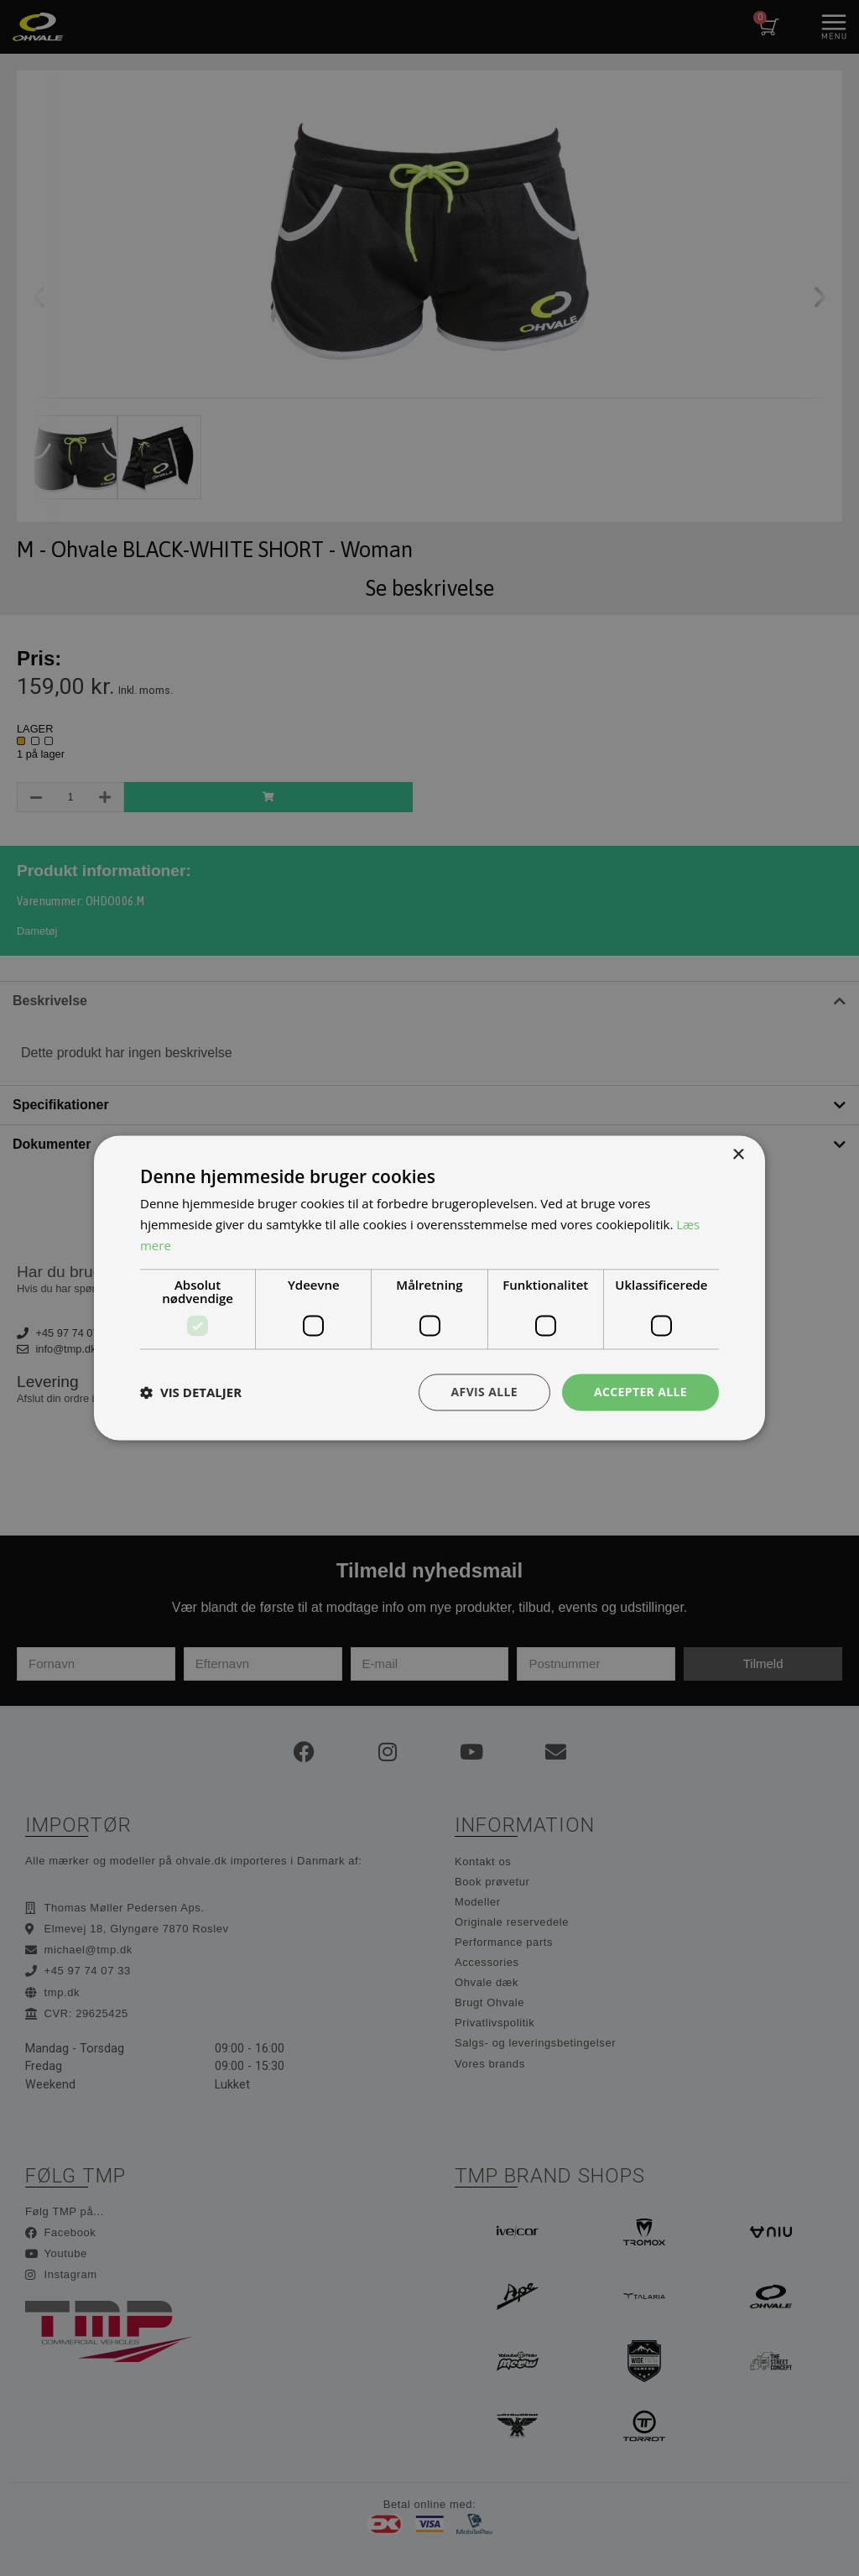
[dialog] (429, 1288)
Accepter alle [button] (640, 1392)
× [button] (737, 1155)
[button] (191, 1392)
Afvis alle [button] (484, 1392)
